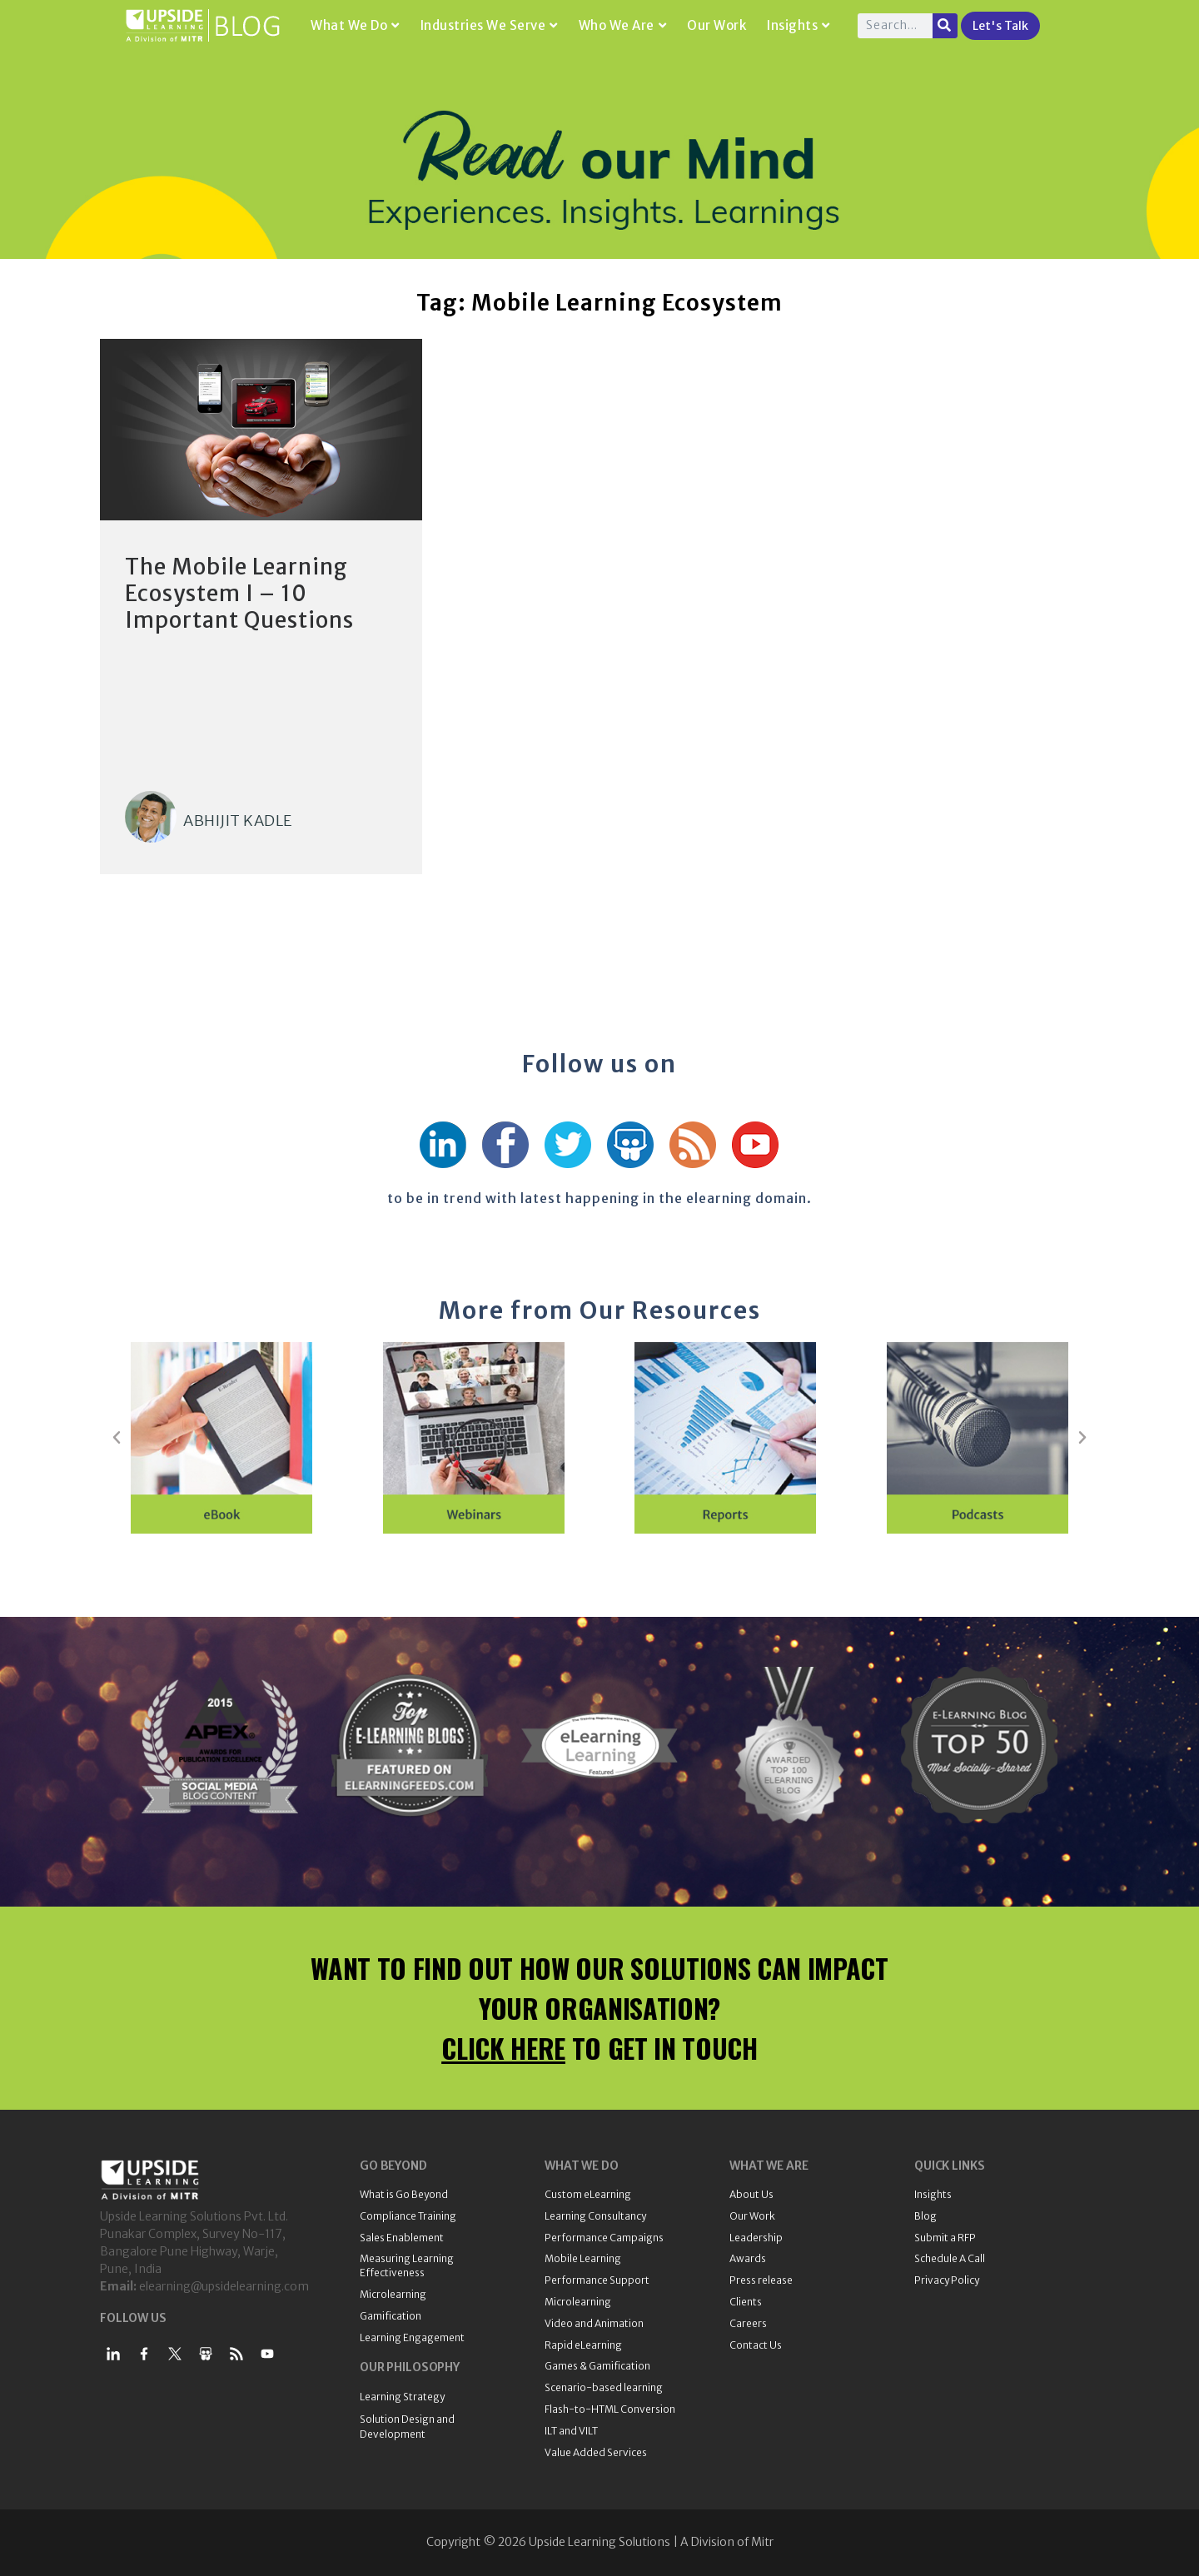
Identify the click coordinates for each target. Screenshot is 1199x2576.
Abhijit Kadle (237, 820)
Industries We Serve (489, 25)
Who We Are (623, 25)
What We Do (355, 25)
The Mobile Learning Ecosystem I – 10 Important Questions (239, 593)
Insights (798, 25)
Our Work (716, 25)
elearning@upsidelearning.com (224, 2286)
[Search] (945, 25)
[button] (116, 1438)
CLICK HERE (503, 2047)
